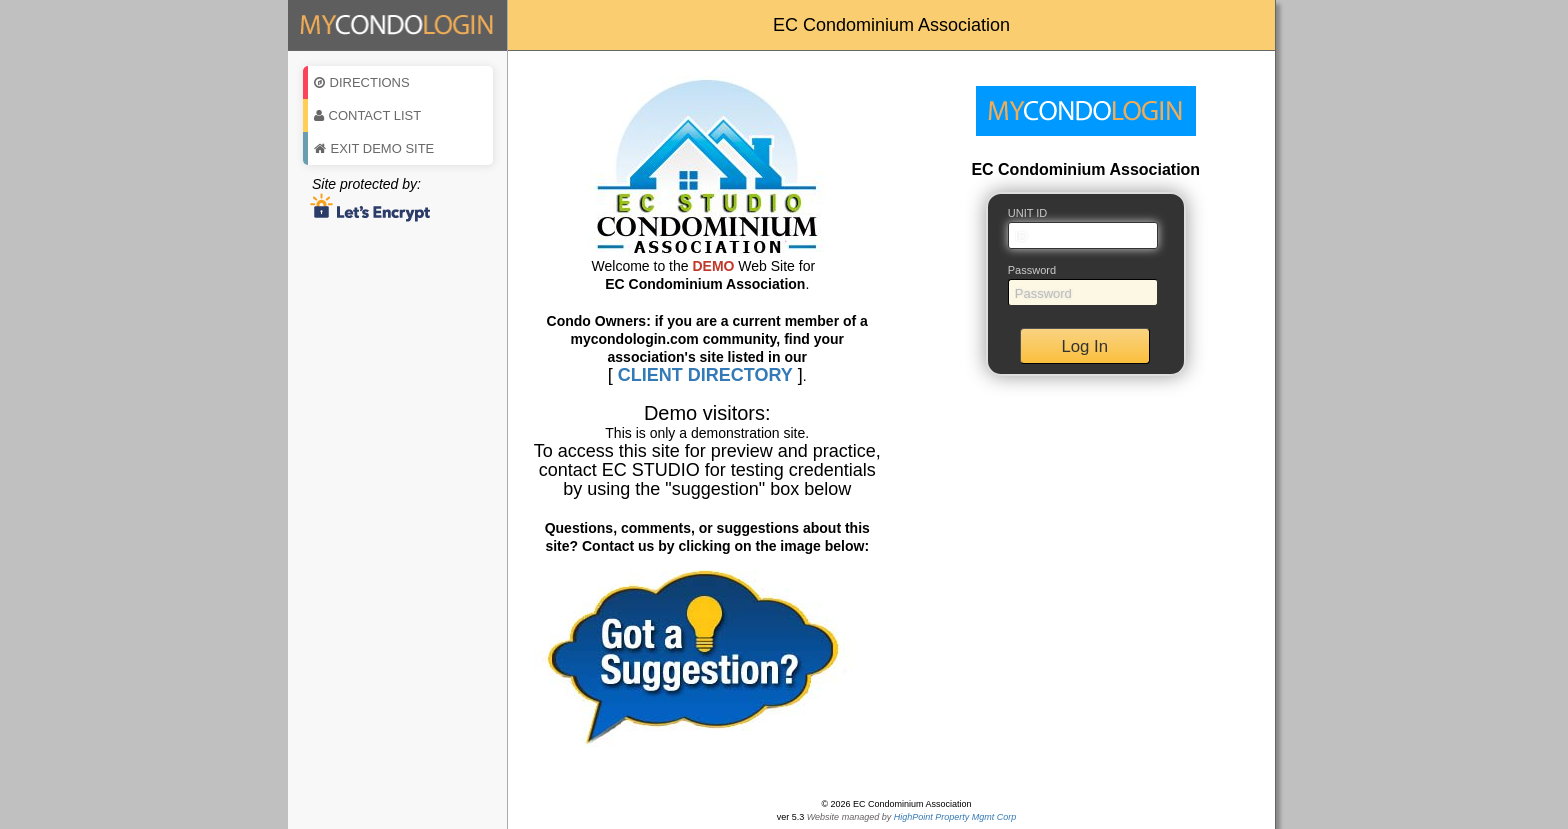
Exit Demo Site (374, 148)
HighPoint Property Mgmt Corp (955, 817)
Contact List (368, 115)
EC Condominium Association (891, 25)
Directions (362, 82)
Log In (1084, 346)
